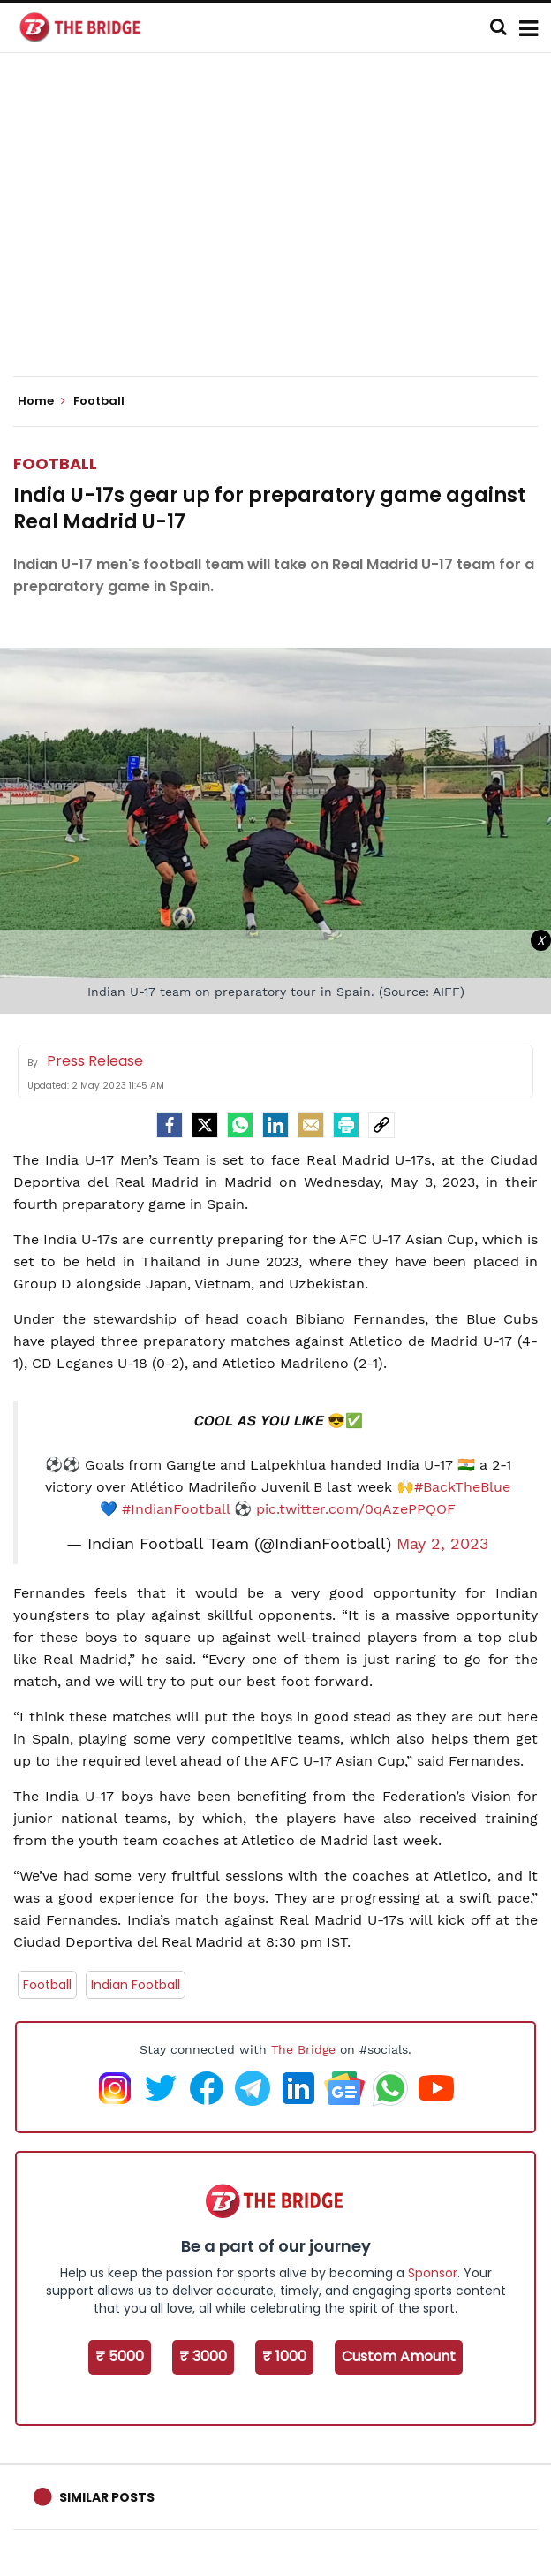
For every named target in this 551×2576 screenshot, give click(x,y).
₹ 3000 (203, 2356)
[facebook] (169, 1125)
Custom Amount (399, 2356)
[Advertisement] (282, 229)
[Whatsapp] (240, 1125)
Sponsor (432, 2273)
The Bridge (303, 2049)
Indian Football (135, 1985)
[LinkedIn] (275, 1125)
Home (41, 401)
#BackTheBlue (462, 1486)
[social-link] (381, 1125)
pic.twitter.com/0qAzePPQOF (356, 1509)
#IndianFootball (176, 1509)
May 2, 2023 (442, 1544)
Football (55, 463)
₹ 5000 (119, 2356)
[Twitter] (205, 1125)
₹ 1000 (284, 2356)
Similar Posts (107, 2497)
